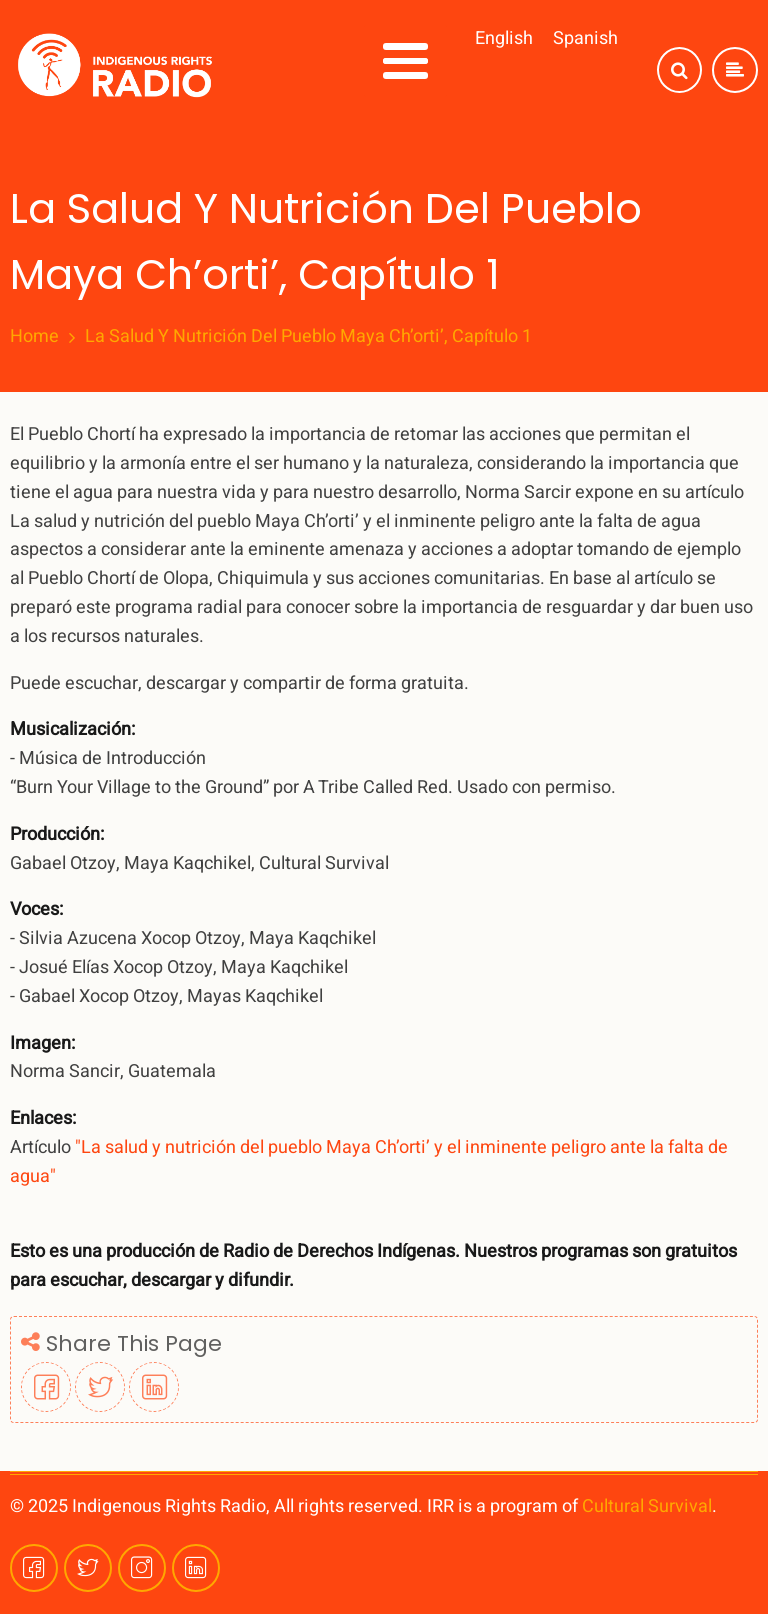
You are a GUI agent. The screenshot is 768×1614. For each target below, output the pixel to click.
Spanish (585, 38)
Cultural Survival (647, 1506)
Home (34, 337)
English (504, 38)
